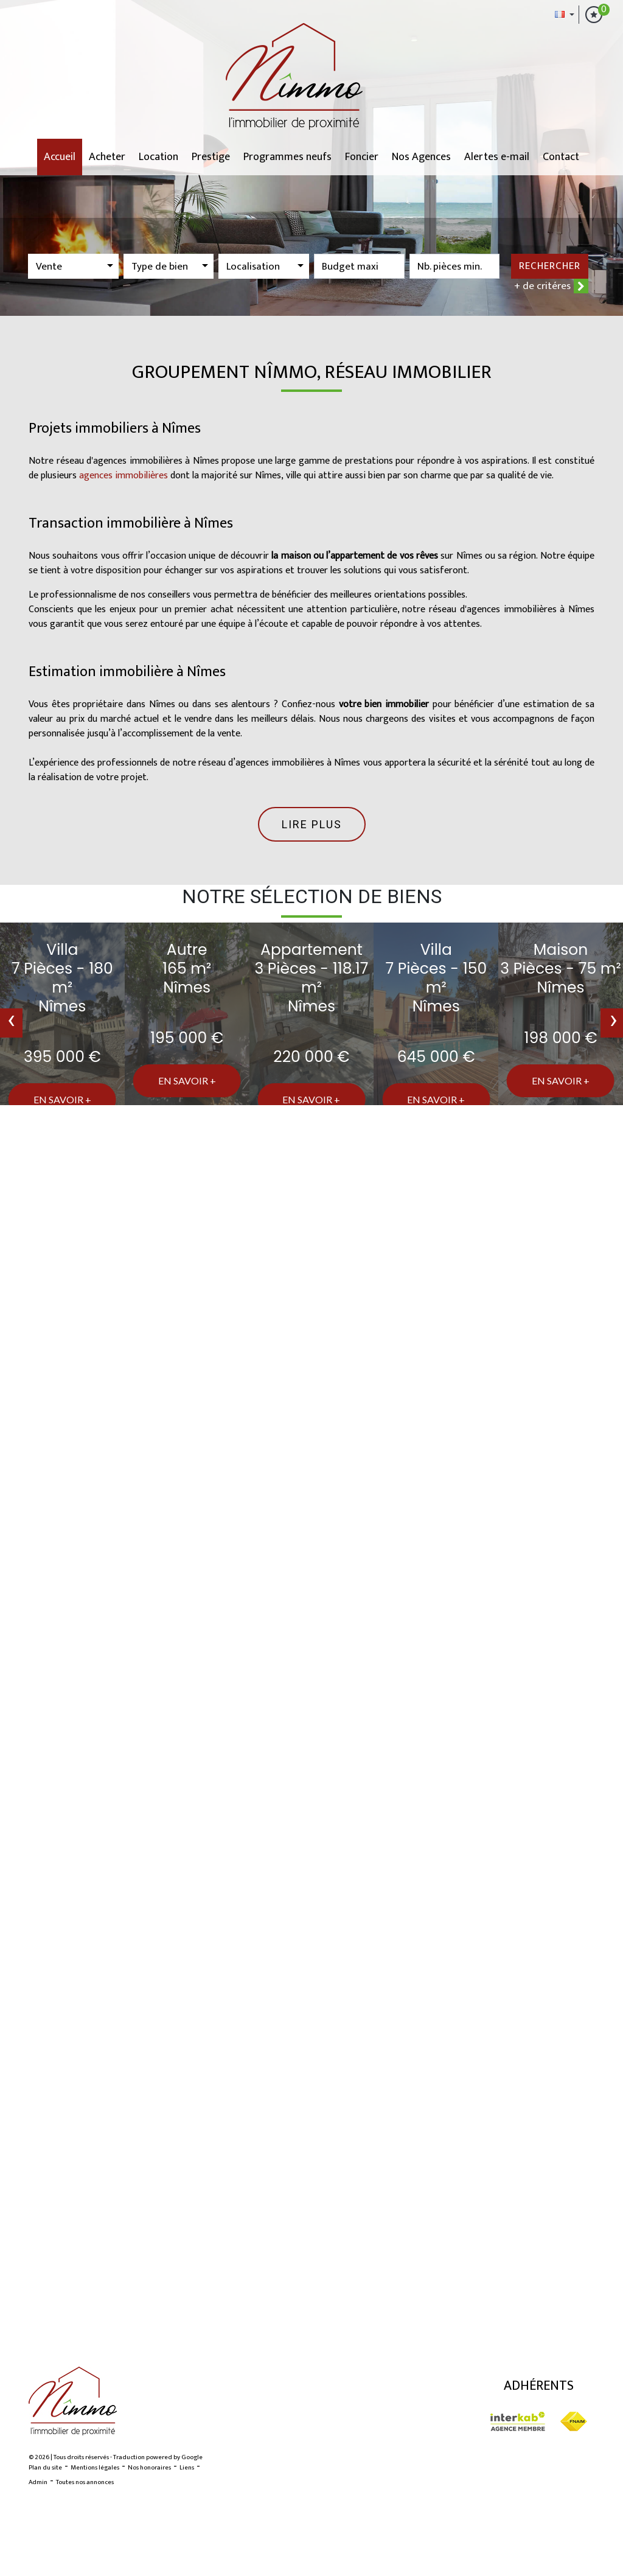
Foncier (361, 157)
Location (158, 157)
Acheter (107, 157)
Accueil (59, 157)
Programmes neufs (287, 157)
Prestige (211, 157)
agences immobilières (123, 475)
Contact (561, 157)
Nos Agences (421, 157)
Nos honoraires (149, 2467)
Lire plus (312, 824)
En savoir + (62, 1099)
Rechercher (549, 265)
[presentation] (11, 1023)
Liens (186, 2467)
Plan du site (45, 2467)
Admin (38, 2482)
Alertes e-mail (496, 157)
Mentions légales (95, 2467)
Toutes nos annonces (85, 2482)
